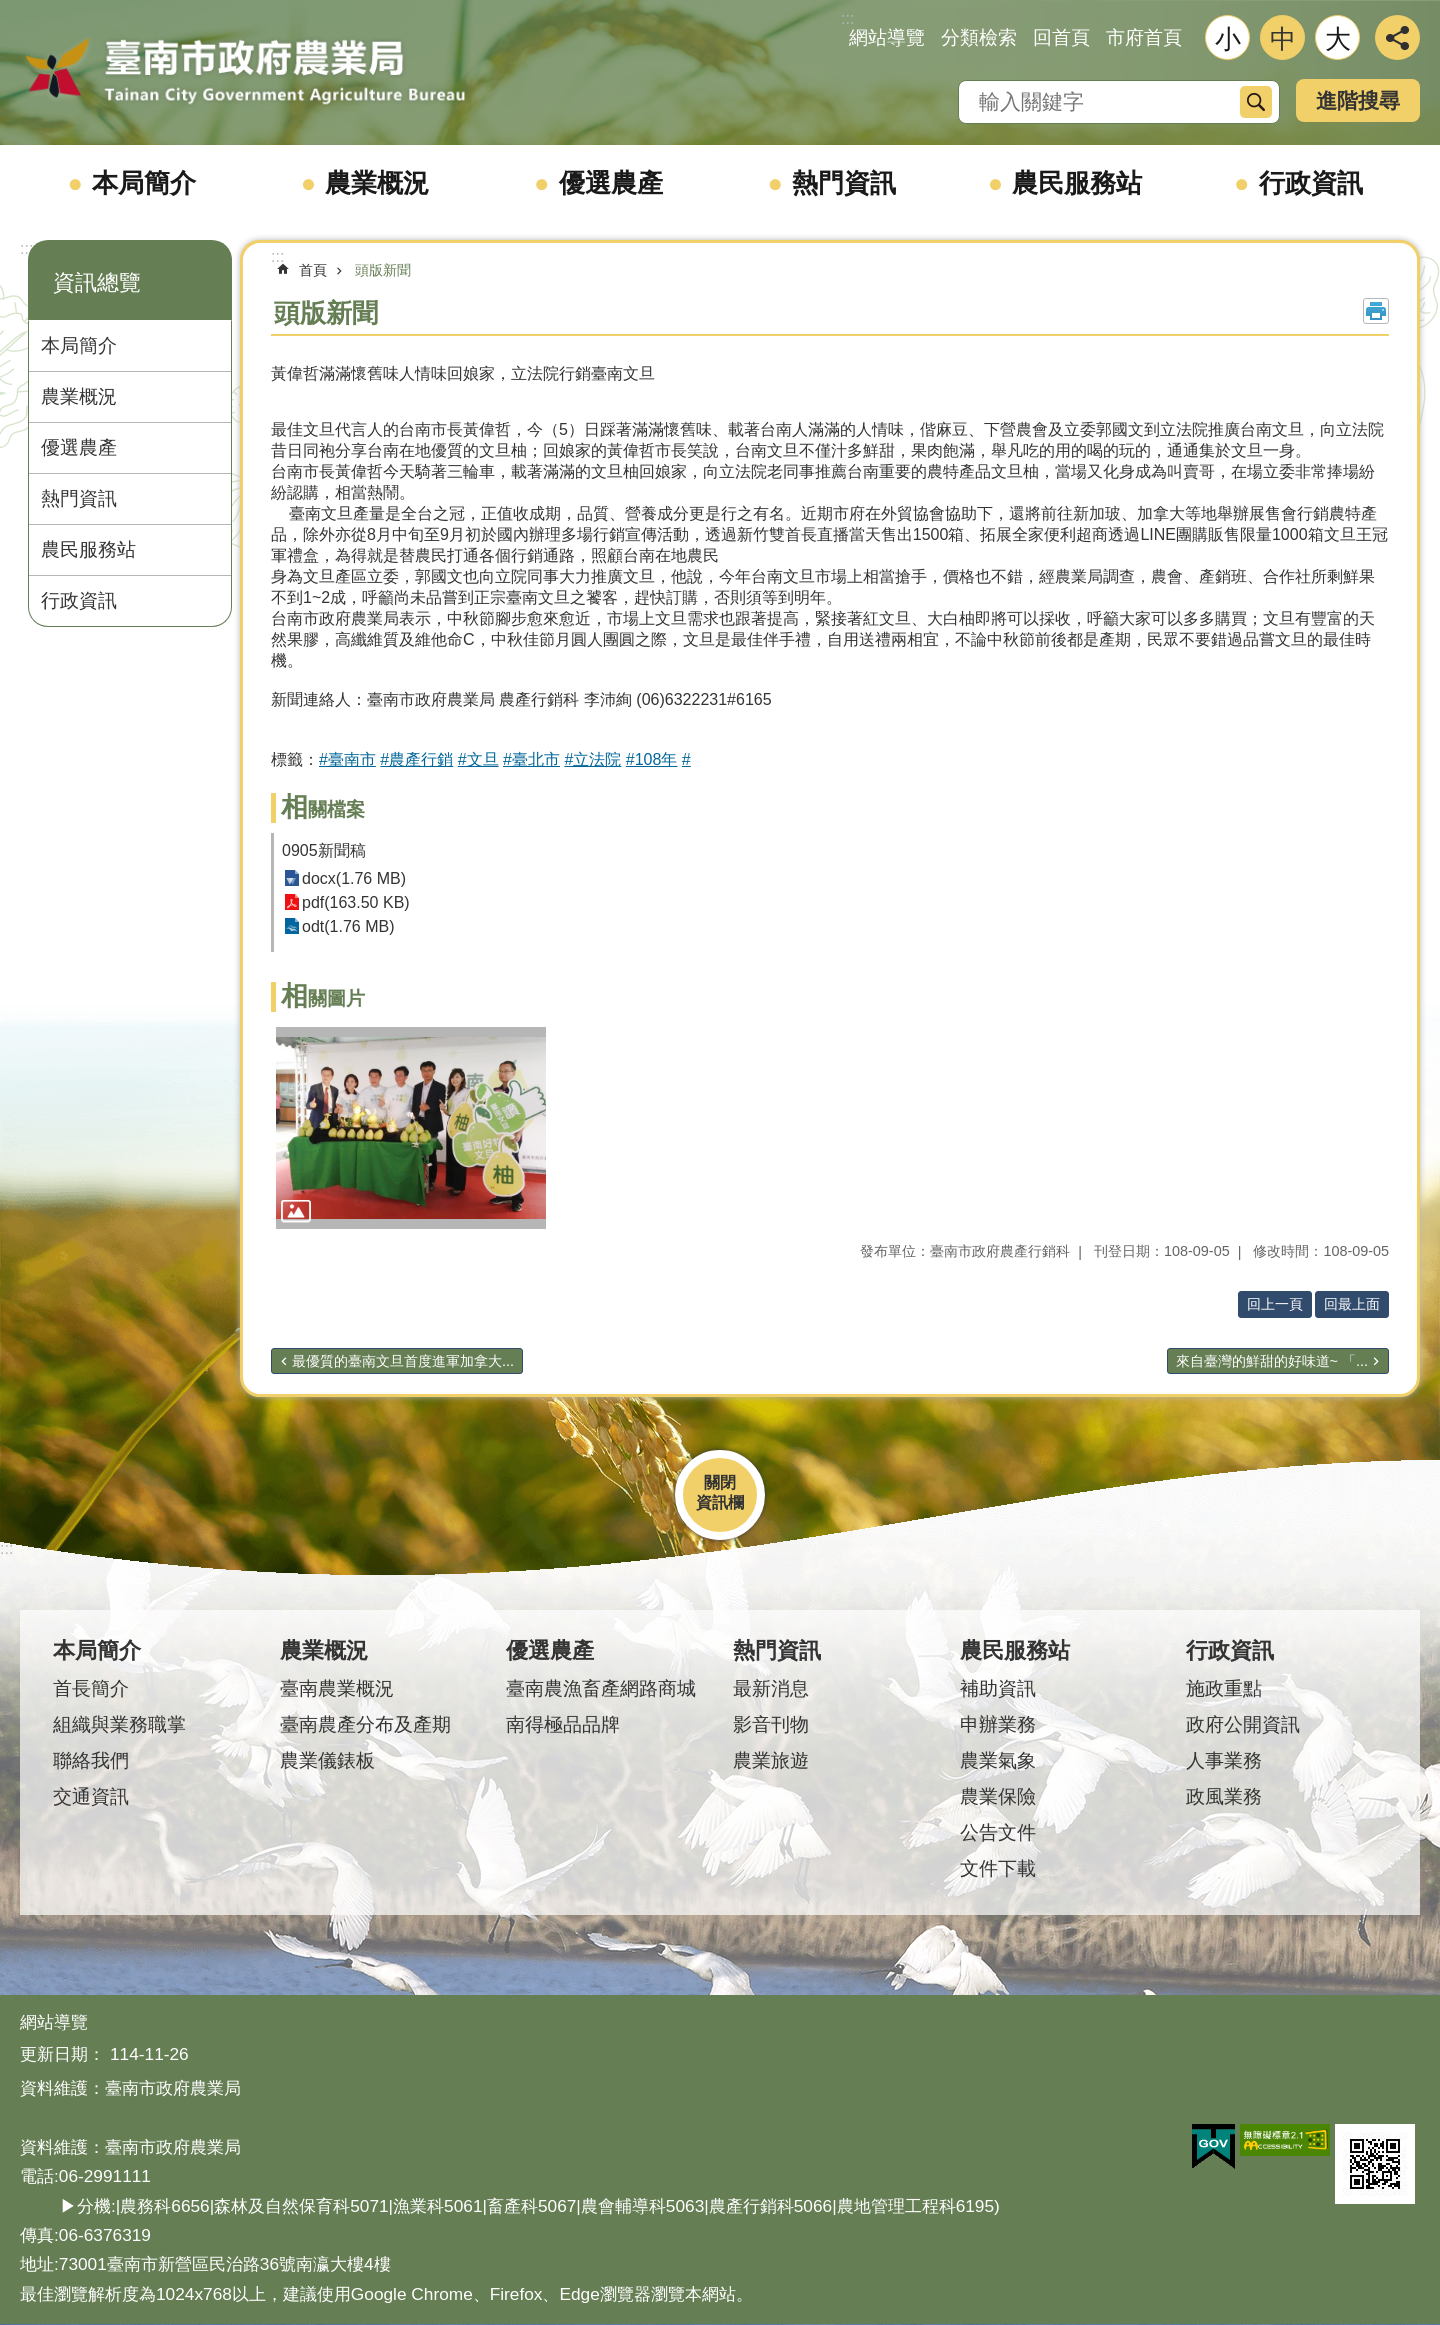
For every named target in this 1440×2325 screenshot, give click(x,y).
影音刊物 (771, 1724)
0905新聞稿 (324, 850)
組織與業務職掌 (119, 1724)
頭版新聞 (383, 270)
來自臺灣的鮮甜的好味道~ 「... (1272, 1361)
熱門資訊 (844, 183)
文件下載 (998, 1868)
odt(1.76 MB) (348, 926)
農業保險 (998, 1796)
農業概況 (377, 183)
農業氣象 (998, 1760)
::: (26, 248)
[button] (411, 1128)
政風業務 (1224, 1796)
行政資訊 (1311, 183)
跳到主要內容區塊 (10, 10)
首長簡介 (91, 1688)
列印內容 (1376, 311)
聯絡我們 (91, 1760)
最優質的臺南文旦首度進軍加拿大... (403, 1361)
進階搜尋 (1358, 100)
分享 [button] (1397, 37)
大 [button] (1338, 39)
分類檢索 (979, 37)
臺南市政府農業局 (245, 72)
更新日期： (62, 2054)
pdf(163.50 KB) (356, 902)
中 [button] (1283, 39)
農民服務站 (1077, 183)
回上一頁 (1275, 1304)
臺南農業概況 (337, 1688)
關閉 (720, 1482)
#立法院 (592, 759)
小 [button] (1228, 39)
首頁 (313, 270)
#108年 (652, 759)
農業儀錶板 (327, 1760)
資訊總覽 (97, 282)
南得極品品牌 (563, 1724)
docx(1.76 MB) (354, 878)
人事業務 (1224, 1760)
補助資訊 (998, 1688)
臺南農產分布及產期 (365, 1724)
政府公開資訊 (1243, 1724)
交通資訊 (91, 1796)
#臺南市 (347, 759)
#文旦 (478, 759)
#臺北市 (531, 759)
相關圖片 (323, 998)
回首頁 (1061, 37)
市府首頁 (1144, 37)
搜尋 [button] (1256, 102)
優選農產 (611, 183)
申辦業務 (998, 1724)
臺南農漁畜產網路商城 (601, 1688)
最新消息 (771, 1688)
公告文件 (998, 1832)
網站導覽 (887, 37)
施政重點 (1224, 1688)
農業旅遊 (771, 1760)
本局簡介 (144, 183)
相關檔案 (323, 809)
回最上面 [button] (1352, 1304)
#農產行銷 (416, 759)
